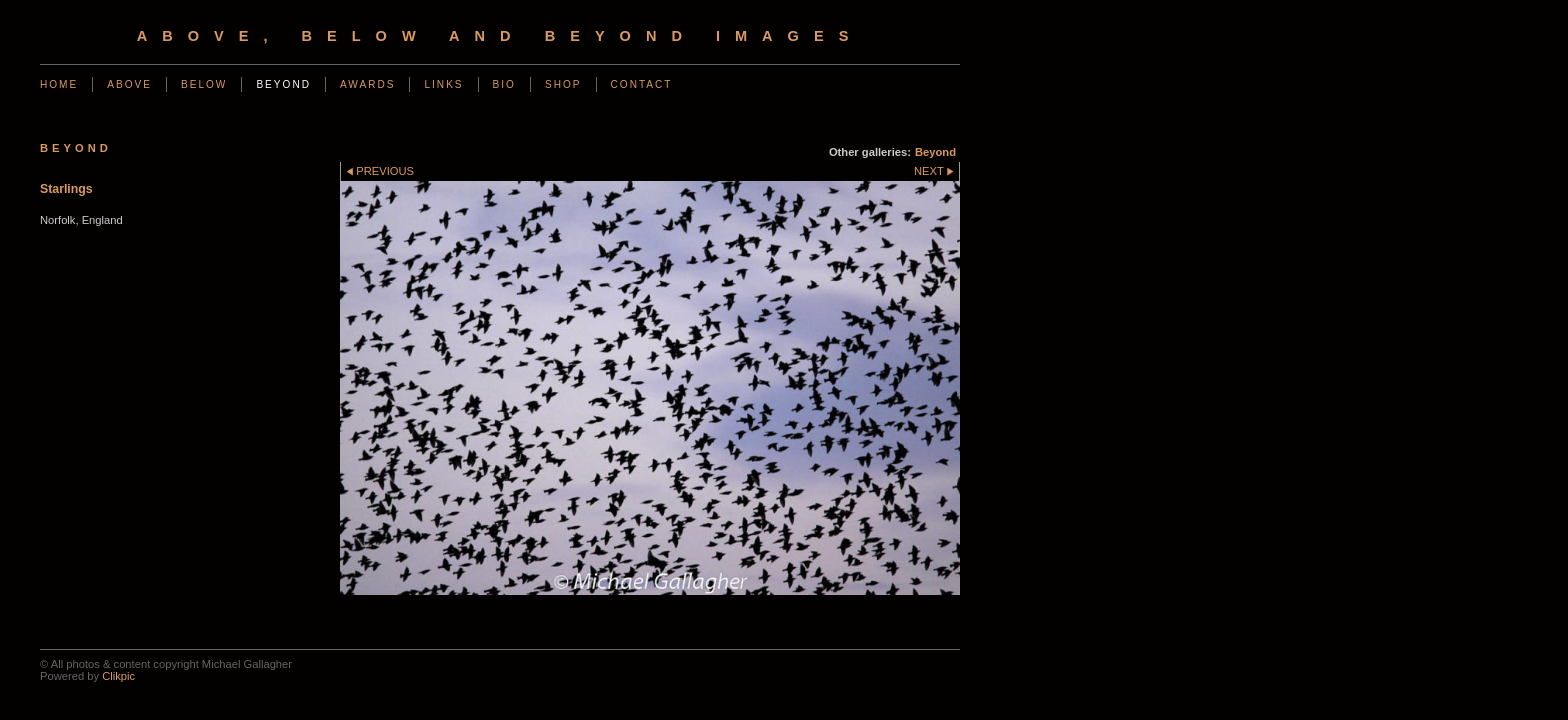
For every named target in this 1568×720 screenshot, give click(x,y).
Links (443, 84)
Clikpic (118, 676)
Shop (563, 84)
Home (59, 84)
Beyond (283, 84)
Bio (504, 84)
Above (129, 84)
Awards (368, 84)
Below (204, 84)
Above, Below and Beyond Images (500, 36)
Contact (642, 84)
